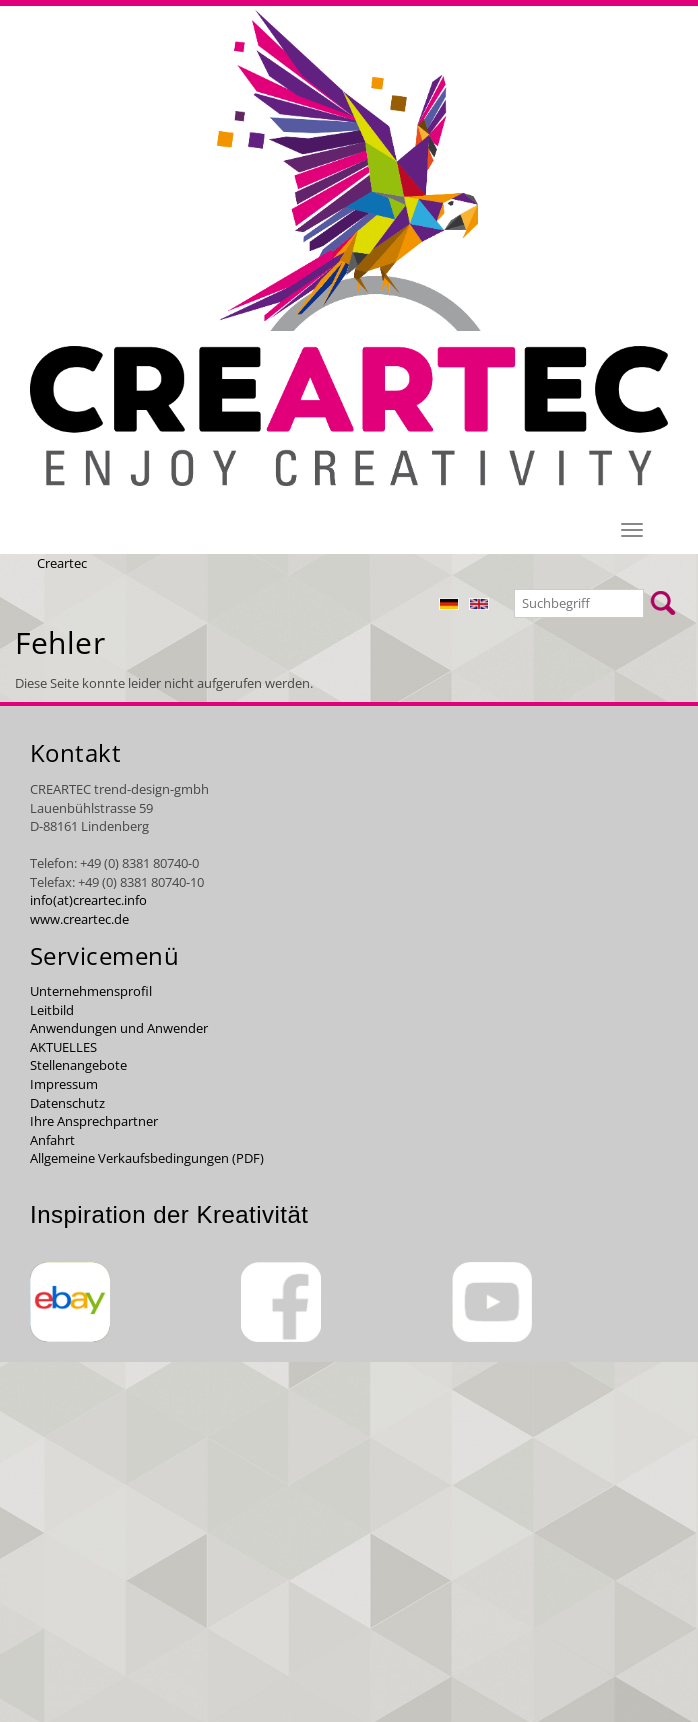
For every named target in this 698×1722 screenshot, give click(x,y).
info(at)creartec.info (88, 900)
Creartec (62, 563)
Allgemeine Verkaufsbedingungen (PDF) (147, 1158)
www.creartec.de (79, 919)
